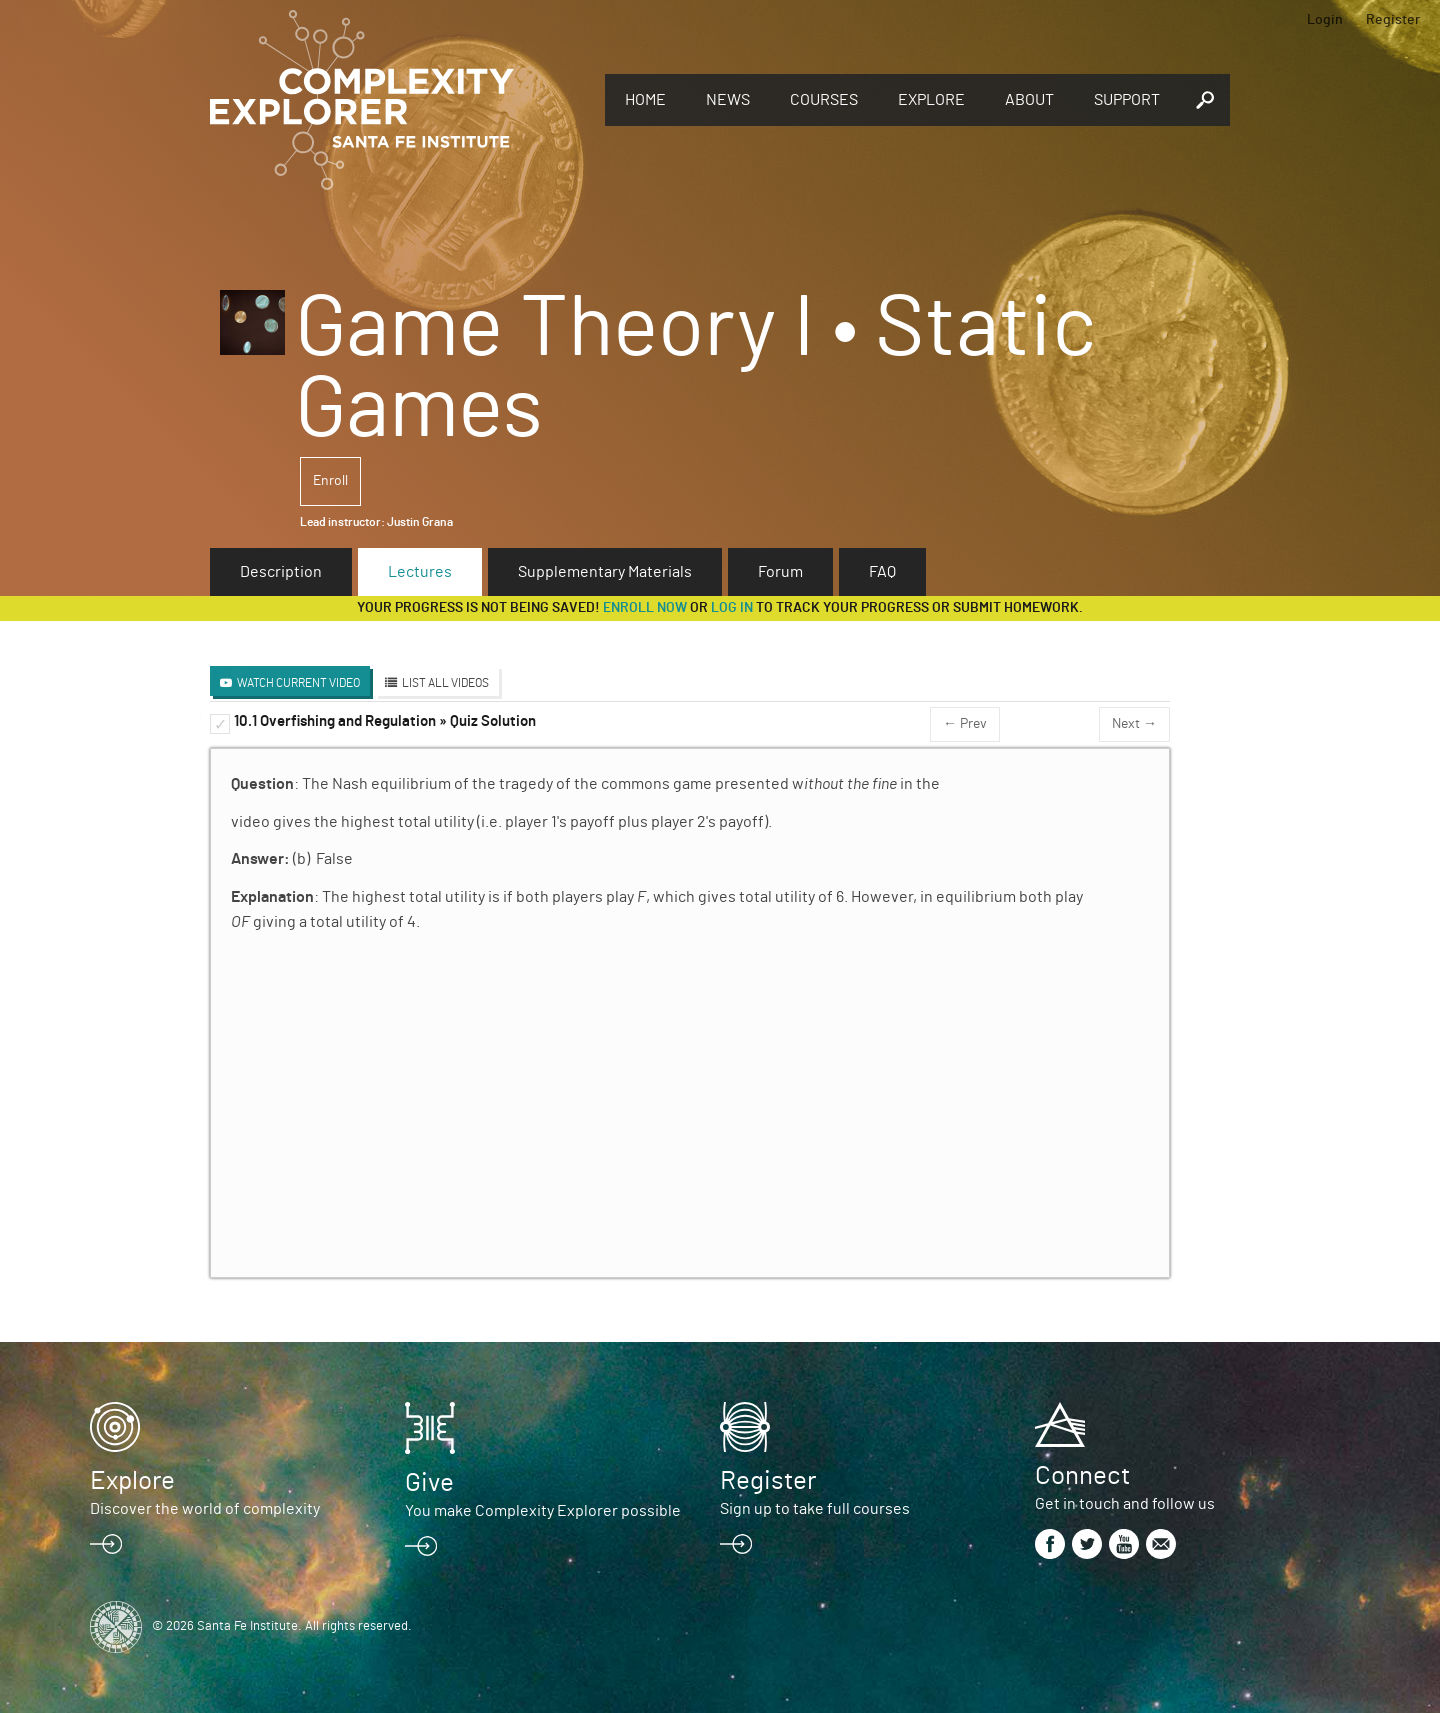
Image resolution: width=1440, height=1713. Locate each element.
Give (429, 1483)
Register (1393, 20)
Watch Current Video (298, 683)
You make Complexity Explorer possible (543, 1511)
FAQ (882, 572)
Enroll (330, 481)
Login (1325, 20)
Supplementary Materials (605, 572)
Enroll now (645, 608)
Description (281, 572)
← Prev (965, 724)
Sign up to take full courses (815, 1509)
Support (1127, 100)
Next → (1134, 724)
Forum (780, 572)
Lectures (420, 572)
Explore (931, 100)
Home (645, 100)
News (728, 100)
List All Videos (445, 683)
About (1029, 100)
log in (732, 608)
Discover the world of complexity (205, 1509)
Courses (824, 100)
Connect (1082, 1476)
